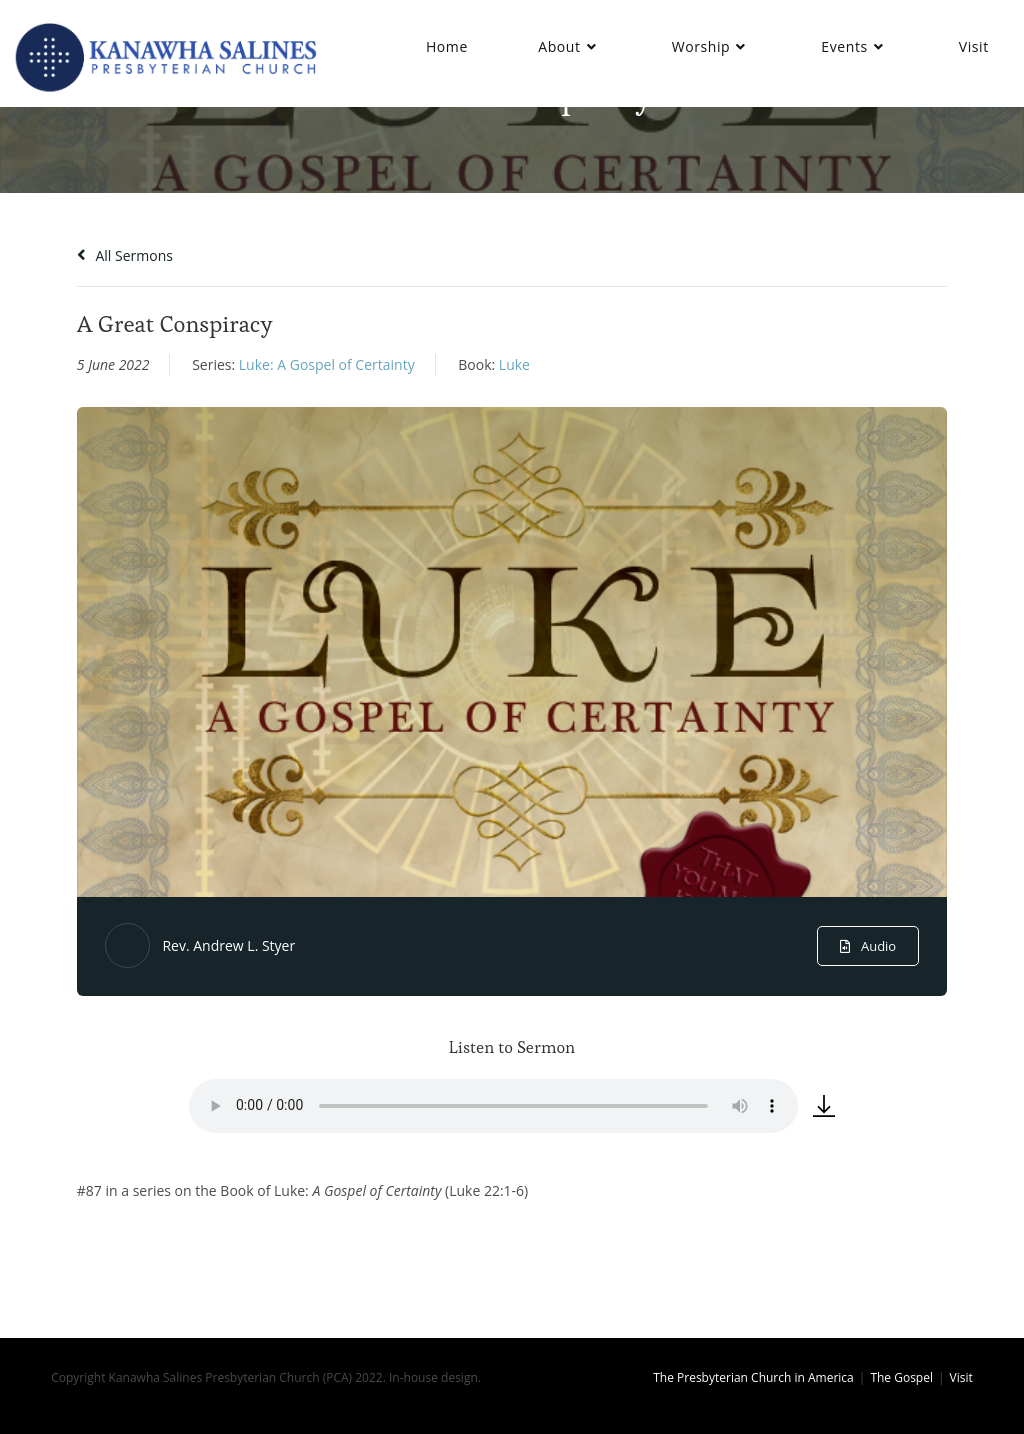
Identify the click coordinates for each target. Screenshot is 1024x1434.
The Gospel (901, 1377)
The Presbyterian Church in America (753, 1377)
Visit (961, 1377)
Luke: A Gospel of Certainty (327, 364)
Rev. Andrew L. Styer (228, 945)
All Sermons (125, 255)
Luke (514, 364)
